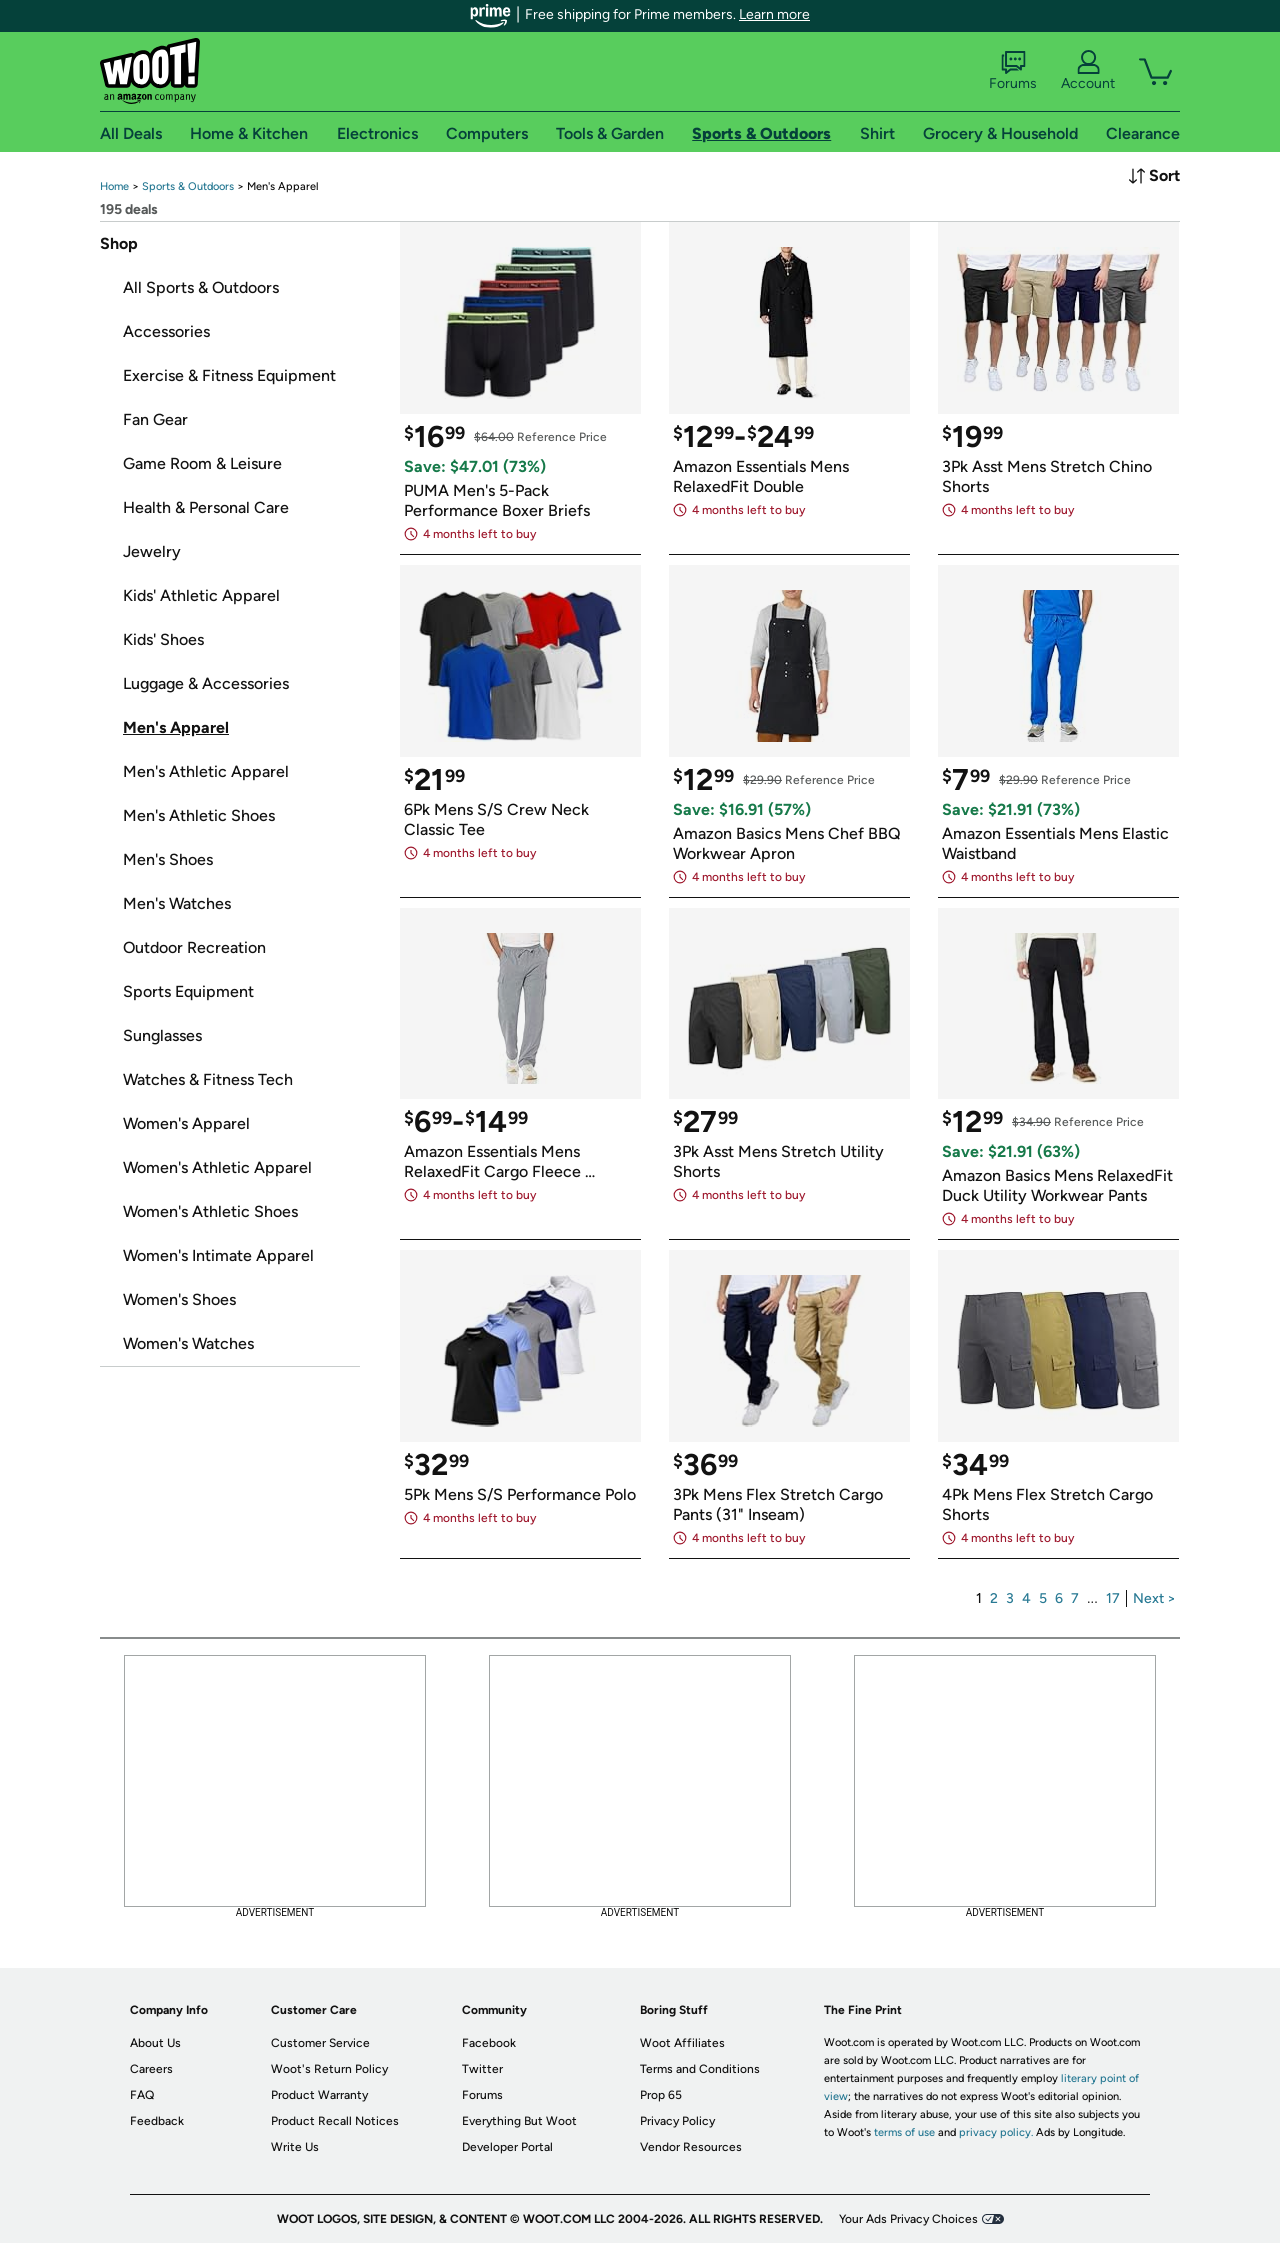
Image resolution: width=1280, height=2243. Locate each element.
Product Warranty (319, 2095)
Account (1088, 71)
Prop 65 (661, 2095)
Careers (151, 2069)
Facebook (489, 2043)
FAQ (142, 2095)
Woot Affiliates (682, 2043)
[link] (114, 186)
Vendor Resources (691, 2147)
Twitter (482, 2069)
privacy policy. (996, 2132)
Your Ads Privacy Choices (908, 2219)
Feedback (157, 2121)
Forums (1013, 71)
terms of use (904, 2132)
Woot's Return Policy (329, 2069)
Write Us (295, 2147)
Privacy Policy (677, 2121)
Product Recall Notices (335, 2121)
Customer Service (320, 2043)
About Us (155, 2043)
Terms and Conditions (700, 2069)
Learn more (774, 14)
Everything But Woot (519, 2121)
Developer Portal (507, 2147)
